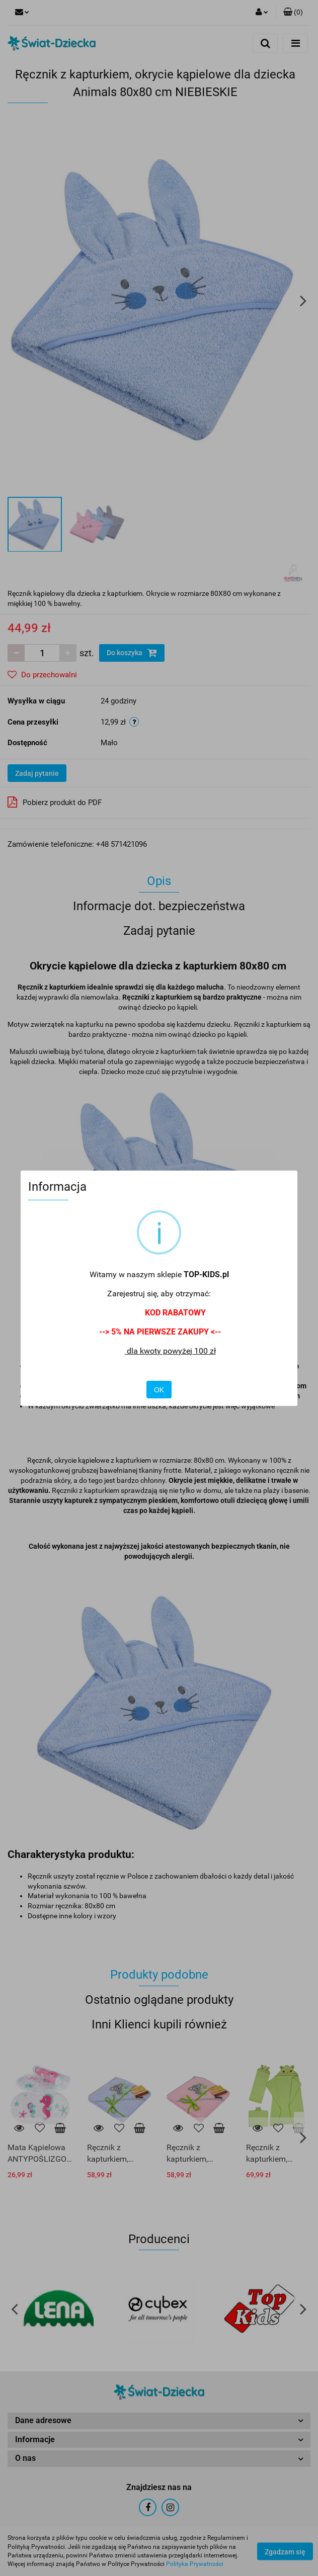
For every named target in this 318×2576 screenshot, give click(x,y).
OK (159, 1390)
